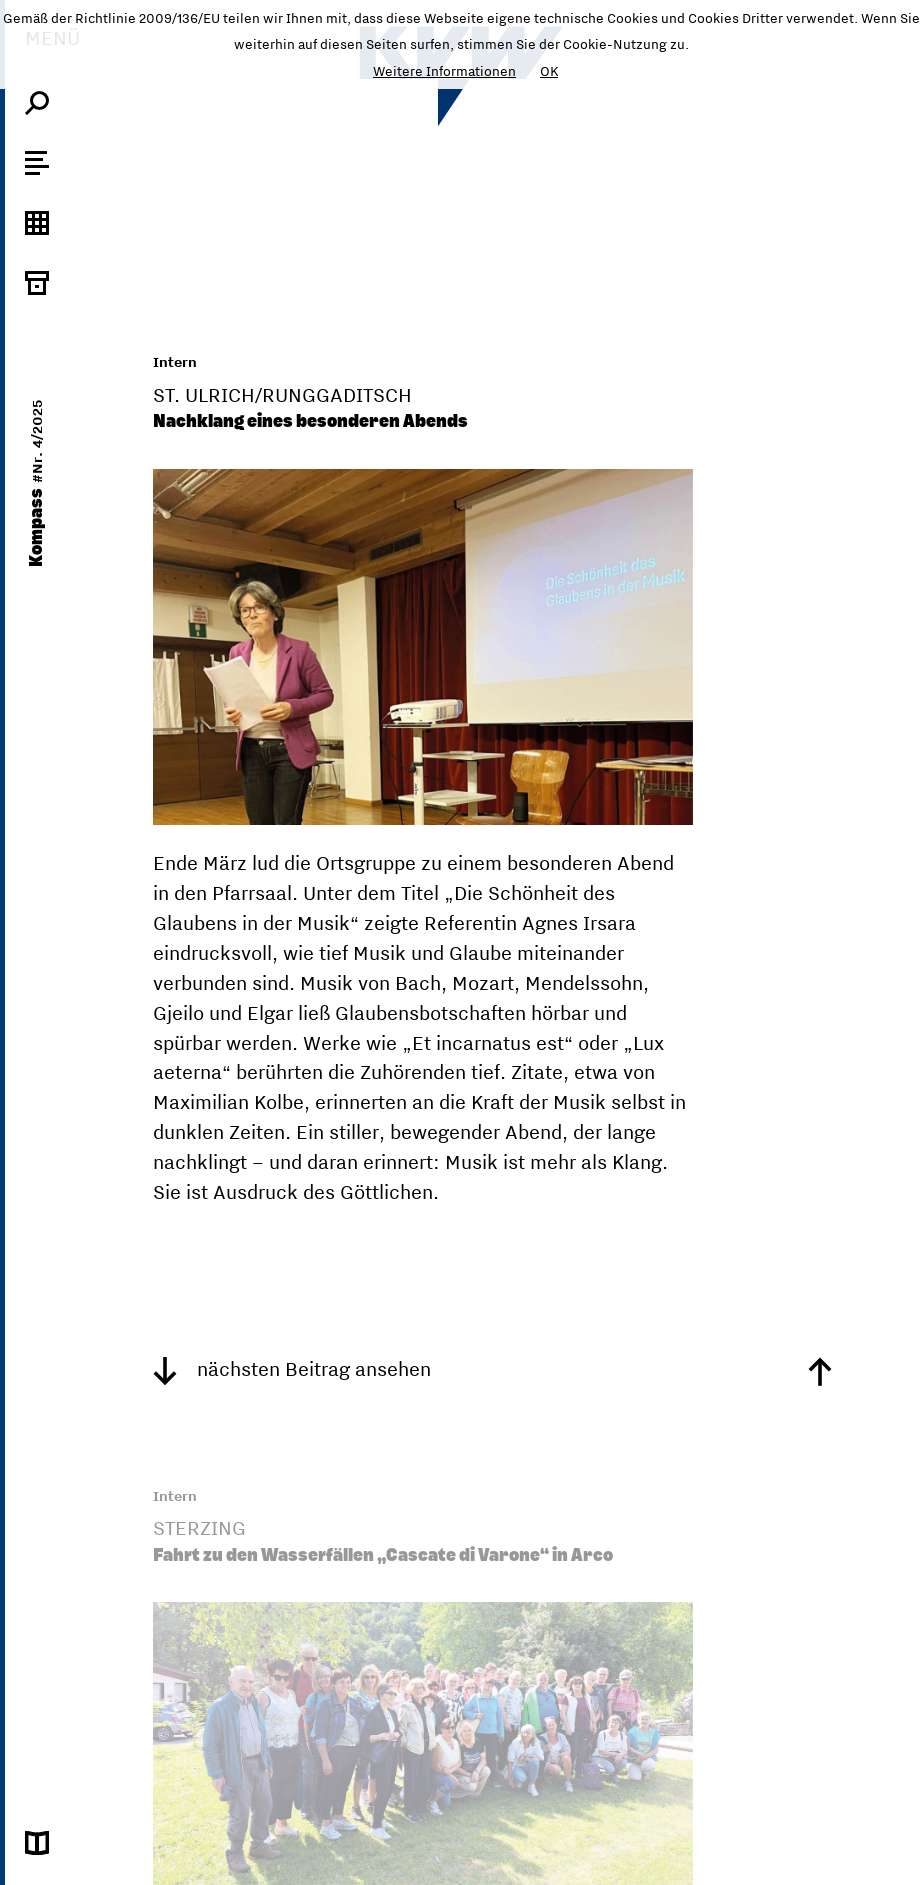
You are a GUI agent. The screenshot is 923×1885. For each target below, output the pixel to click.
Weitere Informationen (444, 71)
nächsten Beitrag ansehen (292, 1368)
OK (549, 71)
